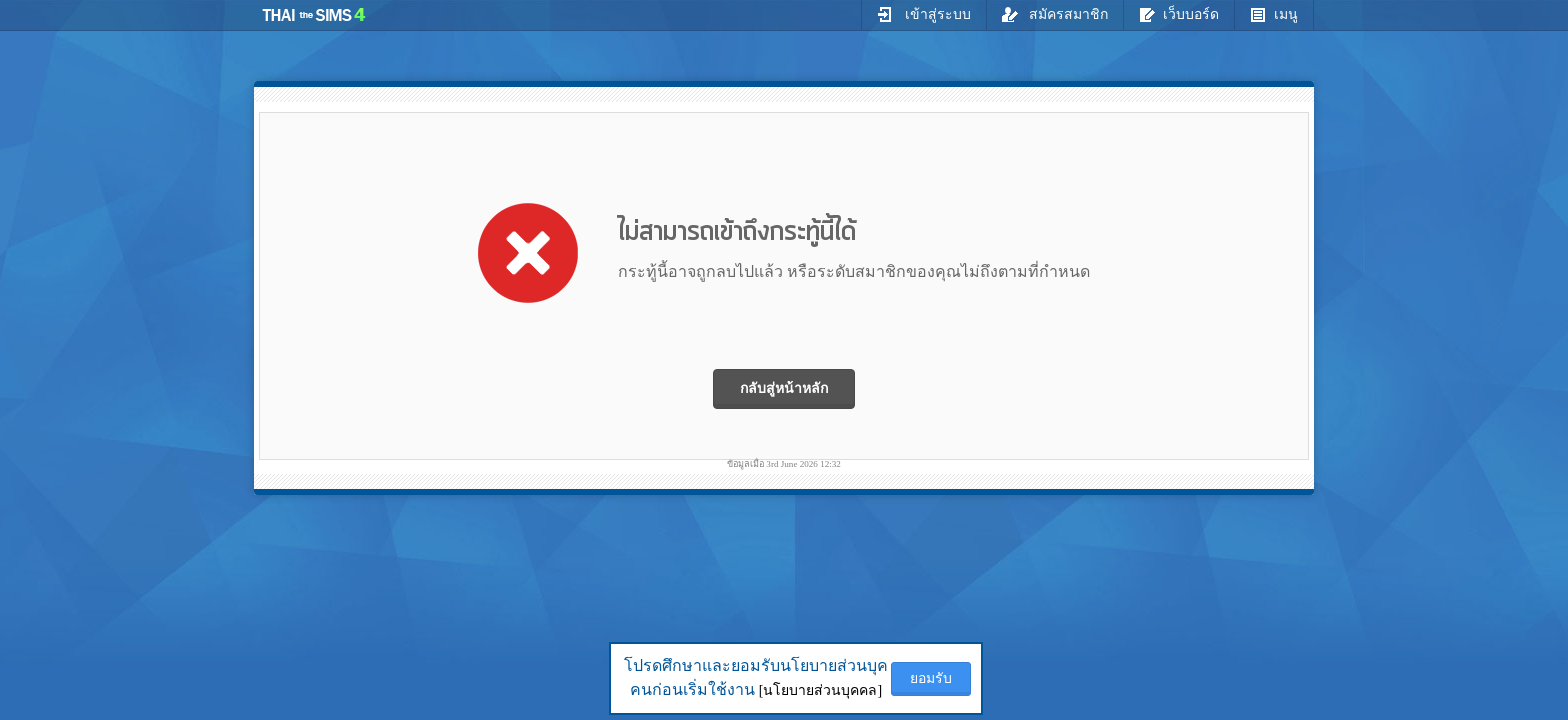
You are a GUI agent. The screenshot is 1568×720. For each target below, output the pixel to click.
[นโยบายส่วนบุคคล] (820, 690)
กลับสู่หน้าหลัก (784, 388)
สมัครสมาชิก (1055, 14)
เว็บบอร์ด (1179, 14)
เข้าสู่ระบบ (924, 14)
